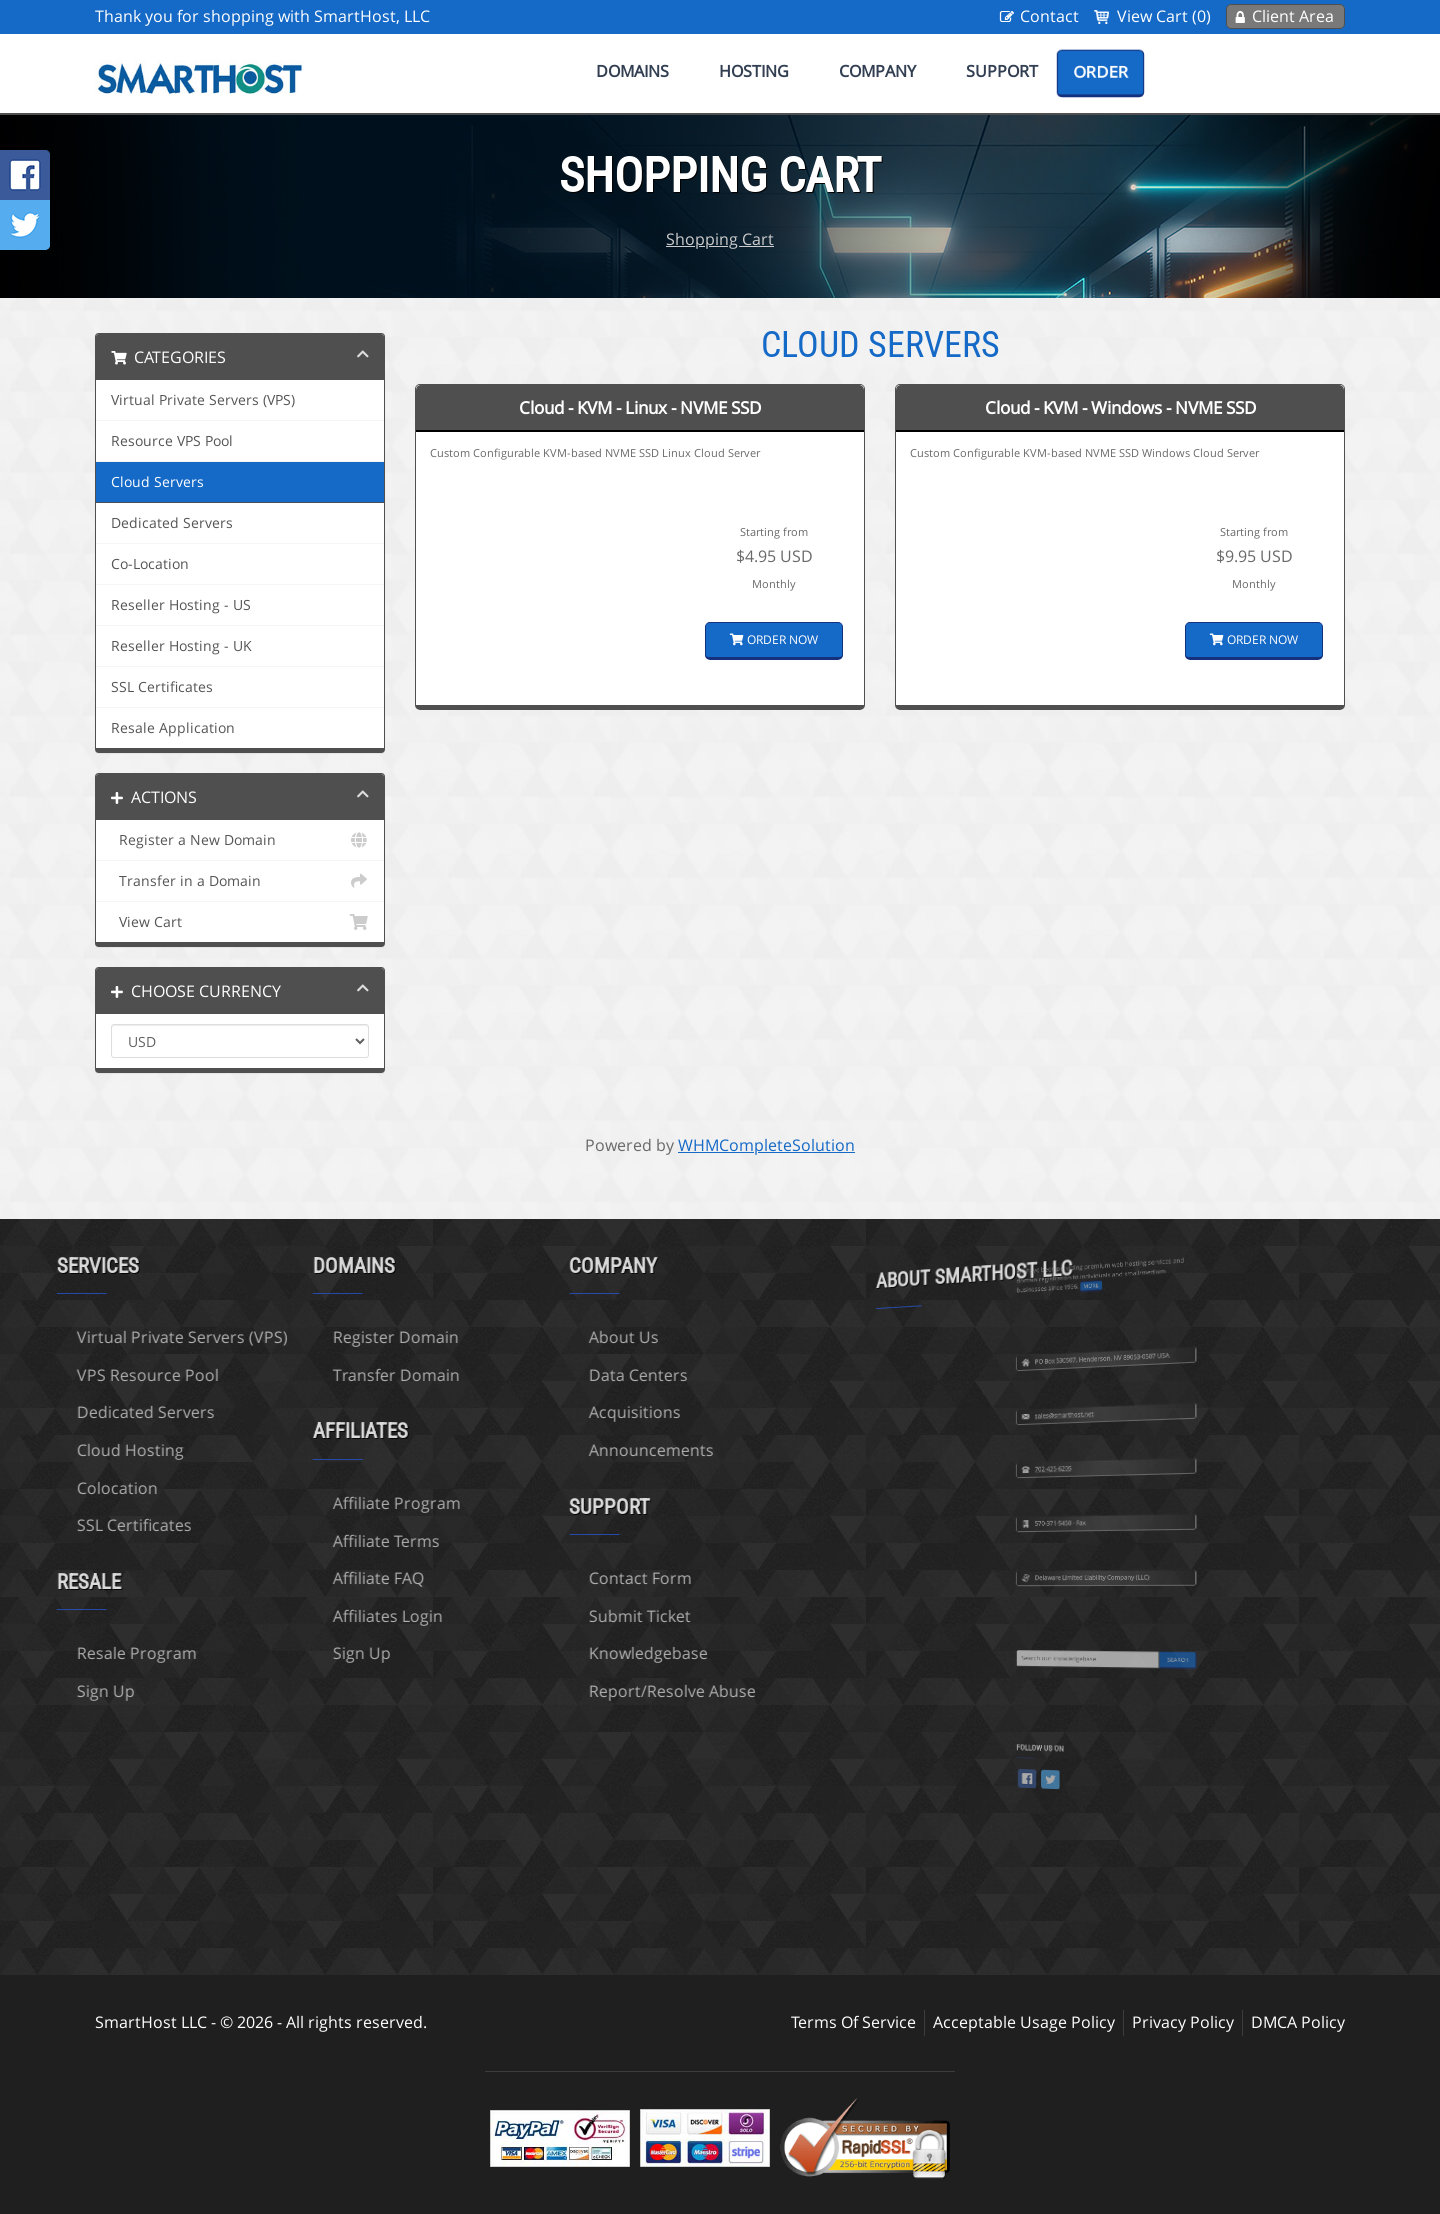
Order (1100, 72)
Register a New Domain (240, 840)
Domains (632, 71)
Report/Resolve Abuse (582, 1691)
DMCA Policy (1298, 2022)
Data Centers (548, 1375)
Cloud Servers (157, 482)
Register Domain (306, 1337)
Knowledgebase (558, 1653)
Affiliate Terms (296, 1541)
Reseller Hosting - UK (181, 646)
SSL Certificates (162, 687)
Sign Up (272, 1653)
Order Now (774, 639)
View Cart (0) (1164, 16)
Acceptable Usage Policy (1024, 2022)
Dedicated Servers (172, 523)
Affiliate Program (307, 1503)
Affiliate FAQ (288, 1578)
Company (877, 71)
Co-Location (150, 564)
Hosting (754, 71)
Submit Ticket (550, 1616)
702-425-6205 (1087, 1421)
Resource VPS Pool (172, 441)
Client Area (1293, 16)
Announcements (561, 1450)
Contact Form (550, 1578)
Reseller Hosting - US (181, 605)
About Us (534, 1337)
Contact (1049, 16)
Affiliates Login (298, 1616)
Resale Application (173, 728)
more (1100, 1235)
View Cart (240, 922)
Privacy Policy (1183, 2022)
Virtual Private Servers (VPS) (203, 400)
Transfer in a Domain (240, 881)
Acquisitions (545, 1412)
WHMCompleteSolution (766, 1145)
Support (1002, 71)
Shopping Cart (720, 239)
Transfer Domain (306, 1375)
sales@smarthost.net (1091, 1367)
